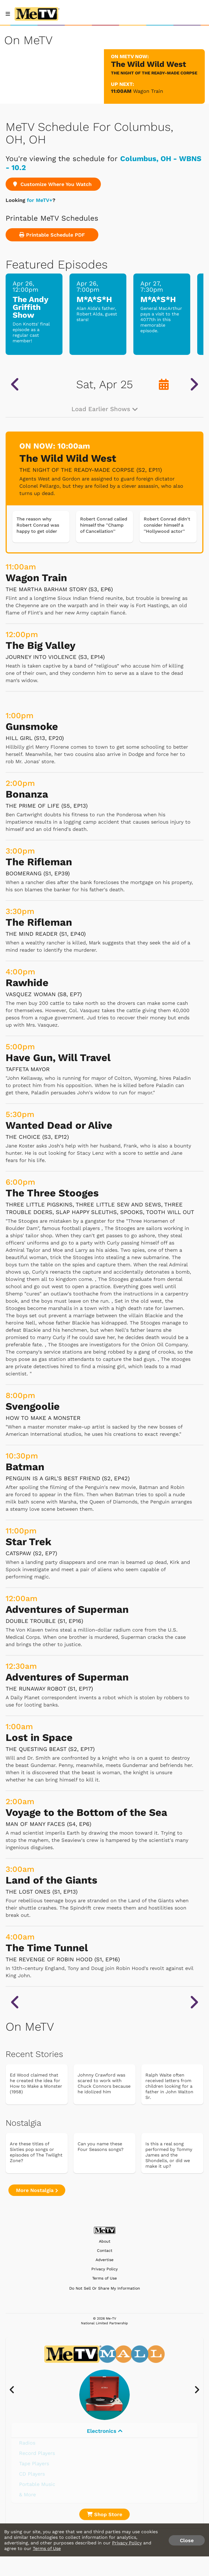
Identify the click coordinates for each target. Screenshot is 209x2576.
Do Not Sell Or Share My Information (104, 2288)
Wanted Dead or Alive (59, 1125)
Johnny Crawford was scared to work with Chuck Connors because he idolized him (104, 2083)
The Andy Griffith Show (30, 307)
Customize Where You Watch (53, 184)
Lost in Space (39, 1737)
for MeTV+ (39, 200)
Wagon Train (148, 91)
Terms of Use (104, 2278)
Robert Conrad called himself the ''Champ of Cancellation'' (103, 525)
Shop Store (104, 2514)
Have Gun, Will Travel (58, 1058)
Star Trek (28, 1542)
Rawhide (27, 983)
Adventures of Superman (67, 1609)
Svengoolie (33, 1406)
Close (187, 2540)
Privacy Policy (104, 2269)
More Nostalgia (37, 2190)
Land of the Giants (51, 1880)
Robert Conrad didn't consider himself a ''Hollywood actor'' (167, 525)
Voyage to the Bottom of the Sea (86, 1812)
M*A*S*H (94, 299)
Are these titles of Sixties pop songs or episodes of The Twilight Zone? (36, 2152)
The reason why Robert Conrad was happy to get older (38, 525)
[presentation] (15, 2390)
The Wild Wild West (67, 458)
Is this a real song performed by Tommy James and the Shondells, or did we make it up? (168, 2155)
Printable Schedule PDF (52, 235)
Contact (104, 2250)
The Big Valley (40, 645)
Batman (25, 1467)
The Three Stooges (52, 1193)
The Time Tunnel (47, 1948)
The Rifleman (39, 862)
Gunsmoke (32, 726)
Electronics (104, 2431)
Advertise (104, 2260)
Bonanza (27, 794)
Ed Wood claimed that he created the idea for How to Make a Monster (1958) (36, 2083)
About (104, 2241)
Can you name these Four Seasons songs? (101, 2146)
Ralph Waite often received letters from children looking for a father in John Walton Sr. (169, 2086)
